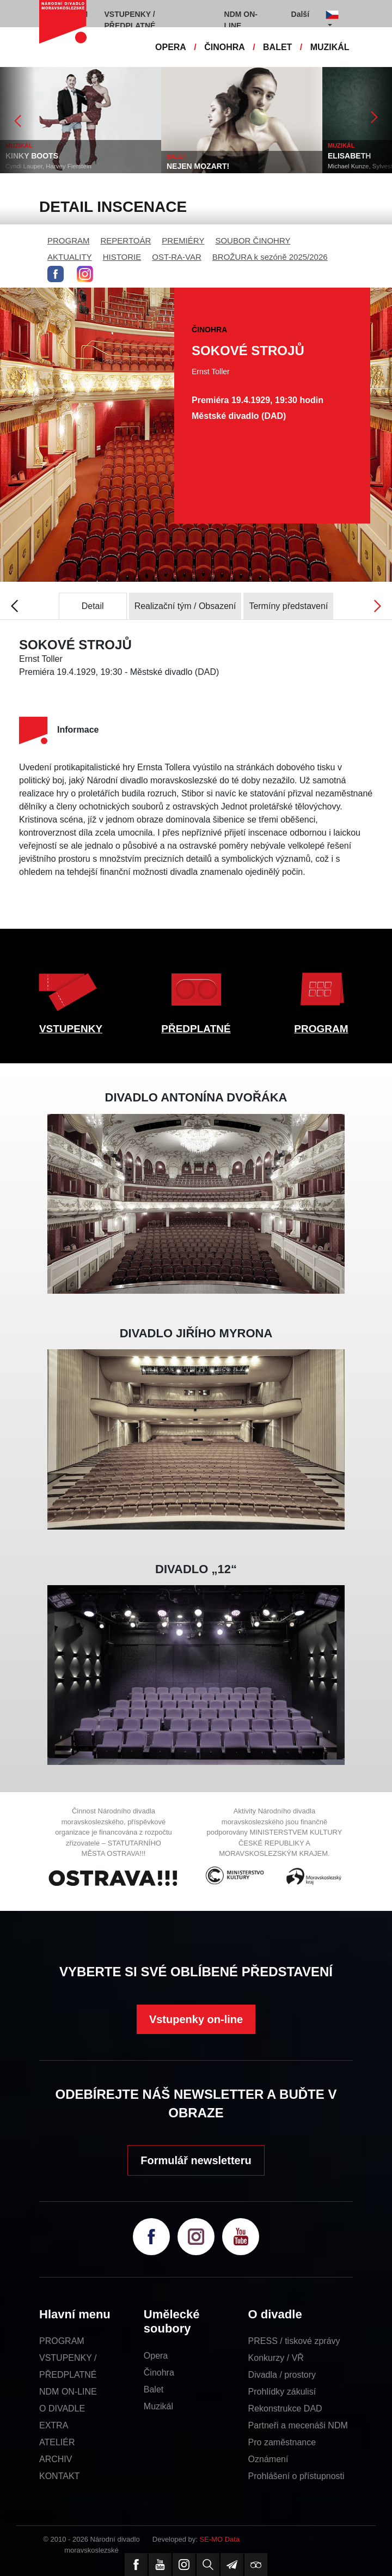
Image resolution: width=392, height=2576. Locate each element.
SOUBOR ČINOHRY (252, 240)
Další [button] (300, 14)
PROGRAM (68, 240)
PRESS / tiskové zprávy (294, 2341)
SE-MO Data (220, 2539)
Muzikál (158, 2406)
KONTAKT (59, 2476)
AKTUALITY (69, 256)
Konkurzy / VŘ (276, 2357)
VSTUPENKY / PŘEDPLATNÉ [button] (130, 20)
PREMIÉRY (183, 240)
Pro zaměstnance (282, 2442)
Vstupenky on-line (196, 2019)
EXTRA (53, 2425)
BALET (277, 47)
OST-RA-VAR (176, 256)
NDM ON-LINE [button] (241, 20)
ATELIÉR (57, 2442)
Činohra (159, 2372)
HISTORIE (122, 256)
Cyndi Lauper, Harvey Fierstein (48, 166)
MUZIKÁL (330, 47)
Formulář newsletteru (195, 2160)
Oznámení (268, 2459)
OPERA (170, 47)
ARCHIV (55, 2459)
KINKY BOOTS (31, 155)
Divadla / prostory (282, 2374)
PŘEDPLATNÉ (195, 1028)
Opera (156, 2355)
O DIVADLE (62, 2408)
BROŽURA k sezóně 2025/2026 (270, 256)
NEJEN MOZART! (198, 166)
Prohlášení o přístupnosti (296, 2476)
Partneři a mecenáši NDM (298, 2425)
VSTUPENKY (70, 1028)
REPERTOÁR (126, 240)
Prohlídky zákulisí (282, 2391)
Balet (153, 2389)
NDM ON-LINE (68, 2391)
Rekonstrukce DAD (285, 2408)
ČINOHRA (224, 47)
